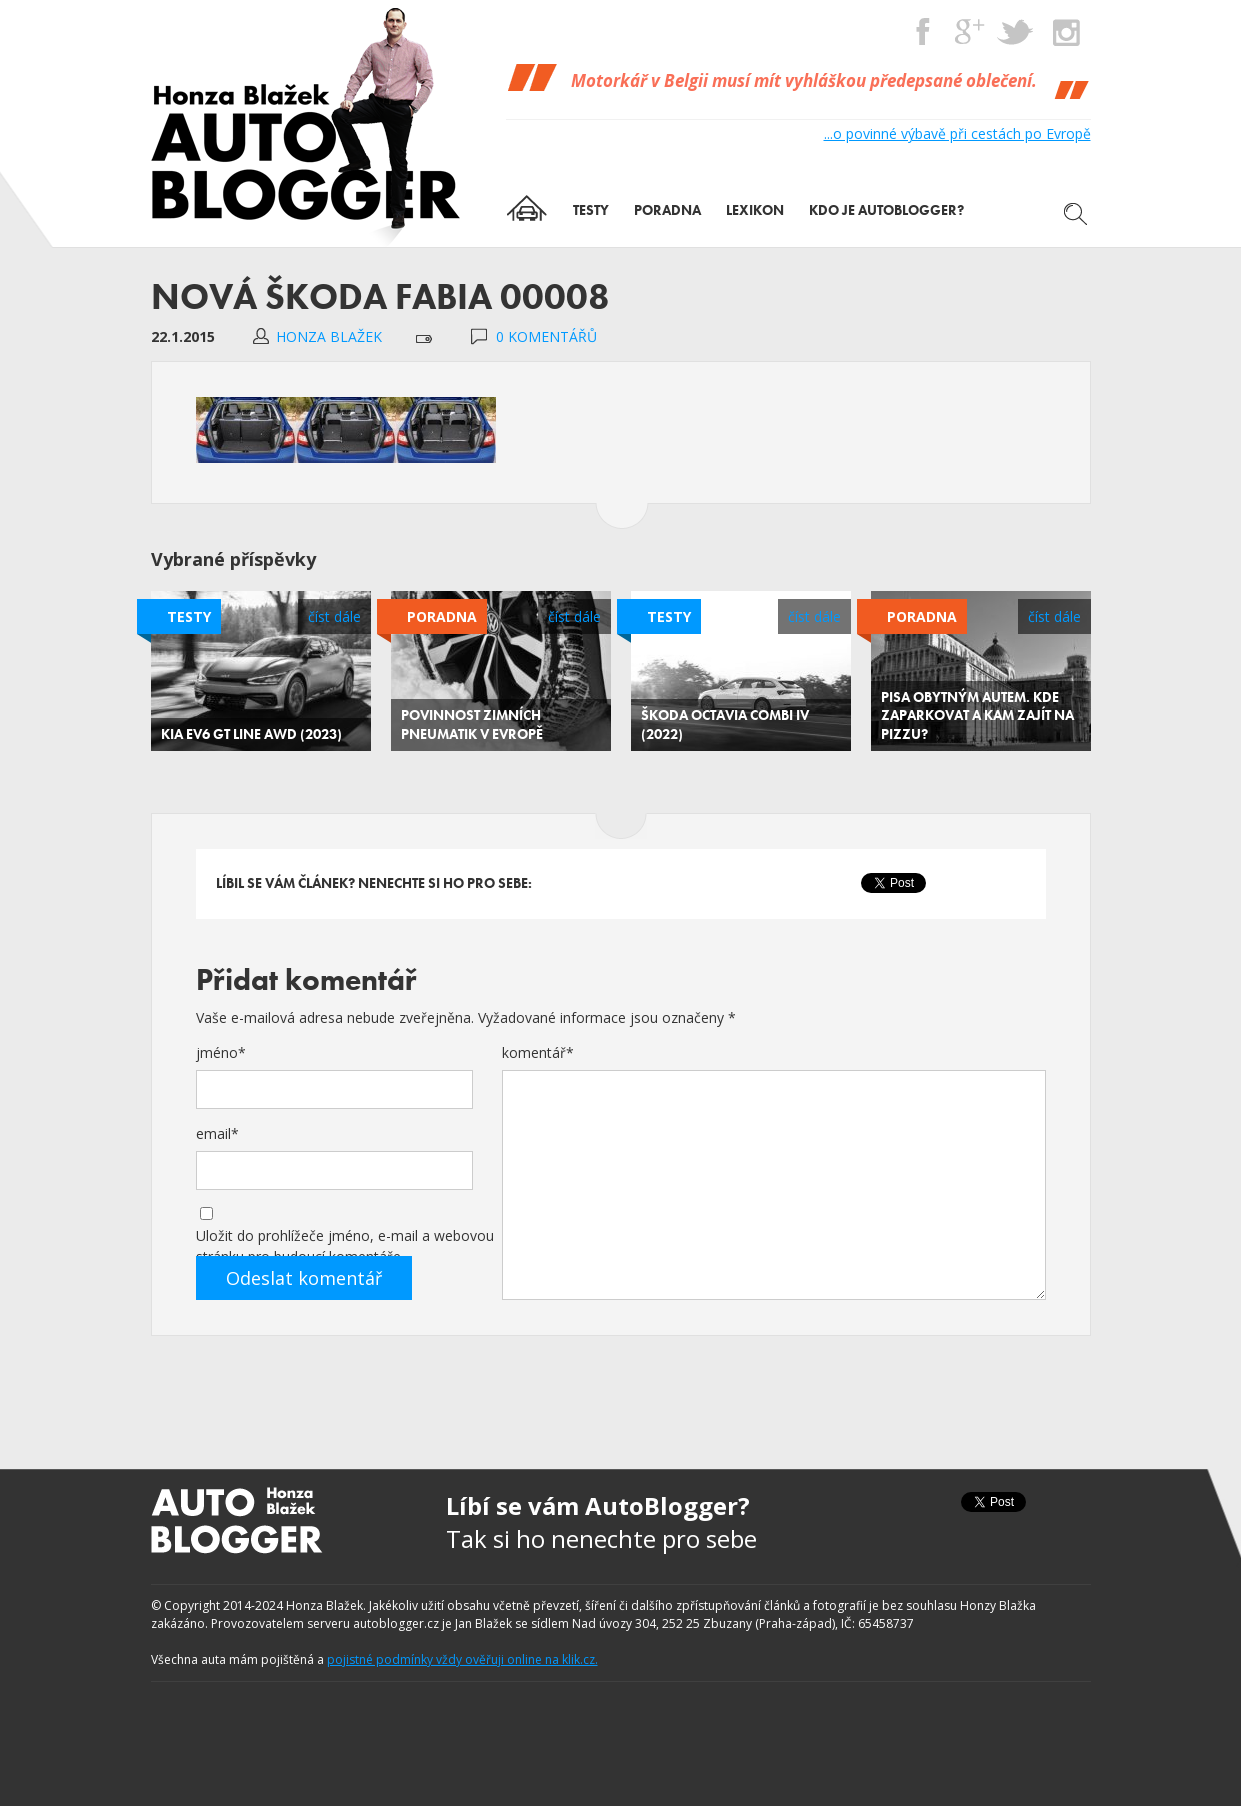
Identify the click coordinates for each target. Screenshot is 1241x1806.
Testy (189, 616)
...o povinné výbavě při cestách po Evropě (957, 133)
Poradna (442, 616)
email (217, 1133)
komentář (538, 1052)
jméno (221, 1052)
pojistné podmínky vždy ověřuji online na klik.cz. (462, 1659)
